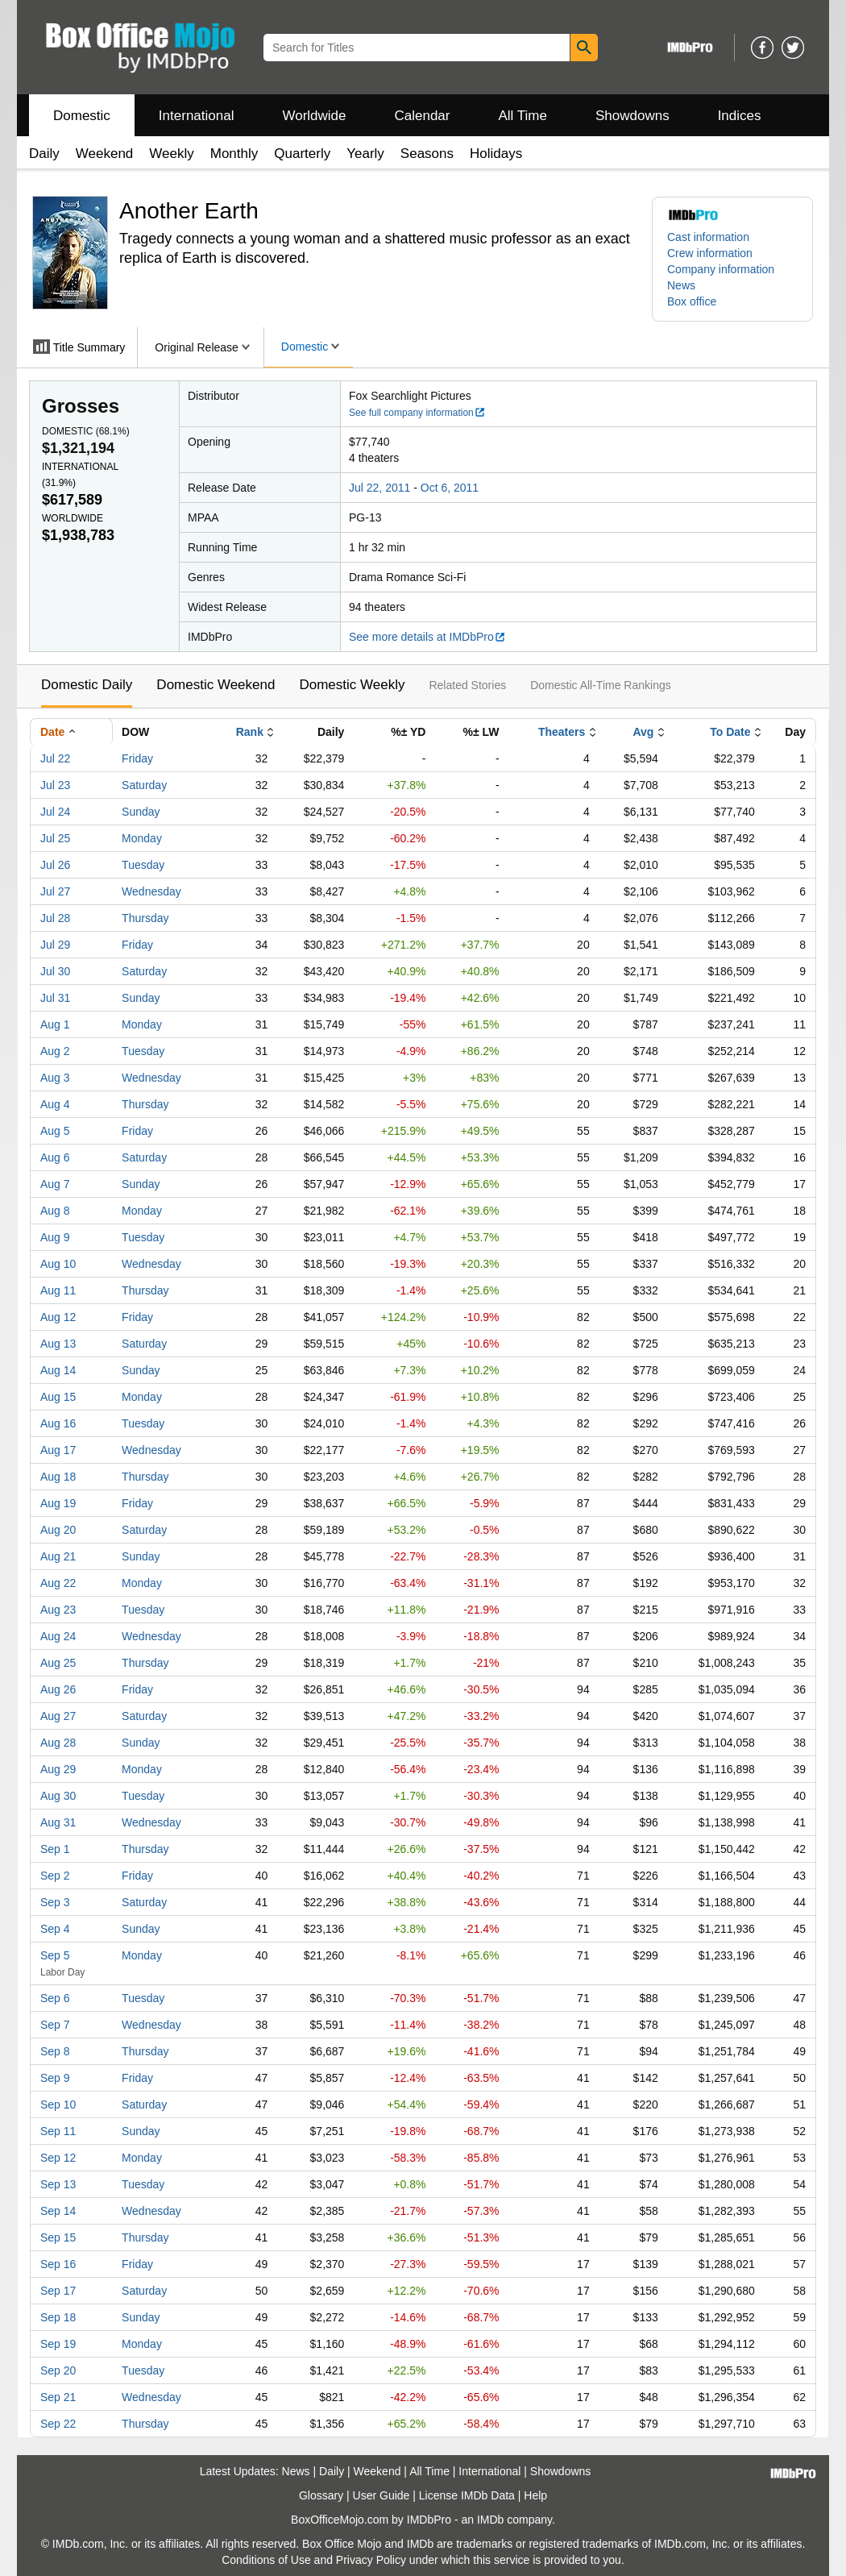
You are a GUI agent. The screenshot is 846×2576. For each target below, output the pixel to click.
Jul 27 (55, 891)
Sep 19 (58, 2343)
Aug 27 (58, 1716)
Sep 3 (55, 1902)
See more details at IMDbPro (427, 636)
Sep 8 (55, 2051)
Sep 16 (58, 2264)
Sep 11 (58, 2131)
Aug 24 (58, 1636)
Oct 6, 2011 (450, 487)
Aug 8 (55, 1210)
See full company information (417, 412)
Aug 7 (55, 1184)
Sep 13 (58, 2184)
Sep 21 (58, 2397)
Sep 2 (55, 1875)
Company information (720, 269)
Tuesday (143, 864)
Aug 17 (58, 1450)
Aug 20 (58, 1529)
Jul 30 (55, 971)
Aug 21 (58, 1556)
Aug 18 (58, 1476)
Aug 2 (55, 1051)
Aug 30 (58, 1795)
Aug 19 (58, 1503)
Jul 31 (55, 997)
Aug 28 (58, 1742)
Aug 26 (58, 1689)
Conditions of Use (266, 2559)
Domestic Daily (86, 684)
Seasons (427, 153)
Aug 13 (58, 1343)
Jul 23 (55, 785)
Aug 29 (58, 1769)
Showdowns (632, 115)
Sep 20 (58, 2370)
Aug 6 (55, 1157)
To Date (730, 731)
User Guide (381, 2495)
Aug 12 (58, 1317)
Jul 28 (55, 918)
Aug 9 (55, 1237)
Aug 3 (55, 1077)
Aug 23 (58, 1609)
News (681, 285)
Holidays (496, 153)
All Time (523, 115)
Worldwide (314, 115)
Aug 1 (55, 1024)
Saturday (144, 785)
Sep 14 (58, 2210)
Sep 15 (58, 2237)
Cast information (708, 237)
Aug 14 (58, 1370)
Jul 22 (55, 758)
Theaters (561, 731)
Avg (642, 731)
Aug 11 (58, 1290)
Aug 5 (55, 1130)
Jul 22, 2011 (379, 487)
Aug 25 (58, 1662)
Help (535, 2495)
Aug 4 (55, 1104)
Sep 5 (55, 1955)
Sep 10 (58, 2104)
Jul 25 (55, 838)
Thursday (145, 918)
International (196, 115)
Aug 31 (58, 1822)
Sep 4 (55, 1928)
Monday (142, 838)
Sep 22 (58, 2423)
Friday (137, 758)
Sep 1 (55, 1849)
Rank (249, 731)
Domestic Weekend (215, 684)
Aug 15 (58, 1396)
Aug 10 (58, 1263)
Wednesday (151, 891)
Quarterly (302, 153)
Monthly (234, 153)
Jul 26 (55, 864)
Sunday (141, 811)
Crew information (710, 253)
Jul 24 (55, 811)
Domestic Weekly (351, 684)
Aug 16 (58, 1423)
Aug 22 (58, 1583)
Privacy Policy (371, 2559)
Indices (739, 115)
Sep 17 (58, 2290)
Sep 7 (55, 2024)
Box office (691, 301)
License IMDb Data (467, 2495)
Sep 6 (55, 1998)
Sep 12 (58, 2157)
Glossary (321, 2495)
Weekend (105, 153)
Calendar (422, 115)
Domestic (81, 115)
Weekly (171, 153)
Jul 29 (55, 944)
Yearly (365, 153)
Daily (44, 153)
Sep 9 (55, 2077)
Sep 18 (58, 2317)
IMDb (490, 2519)
